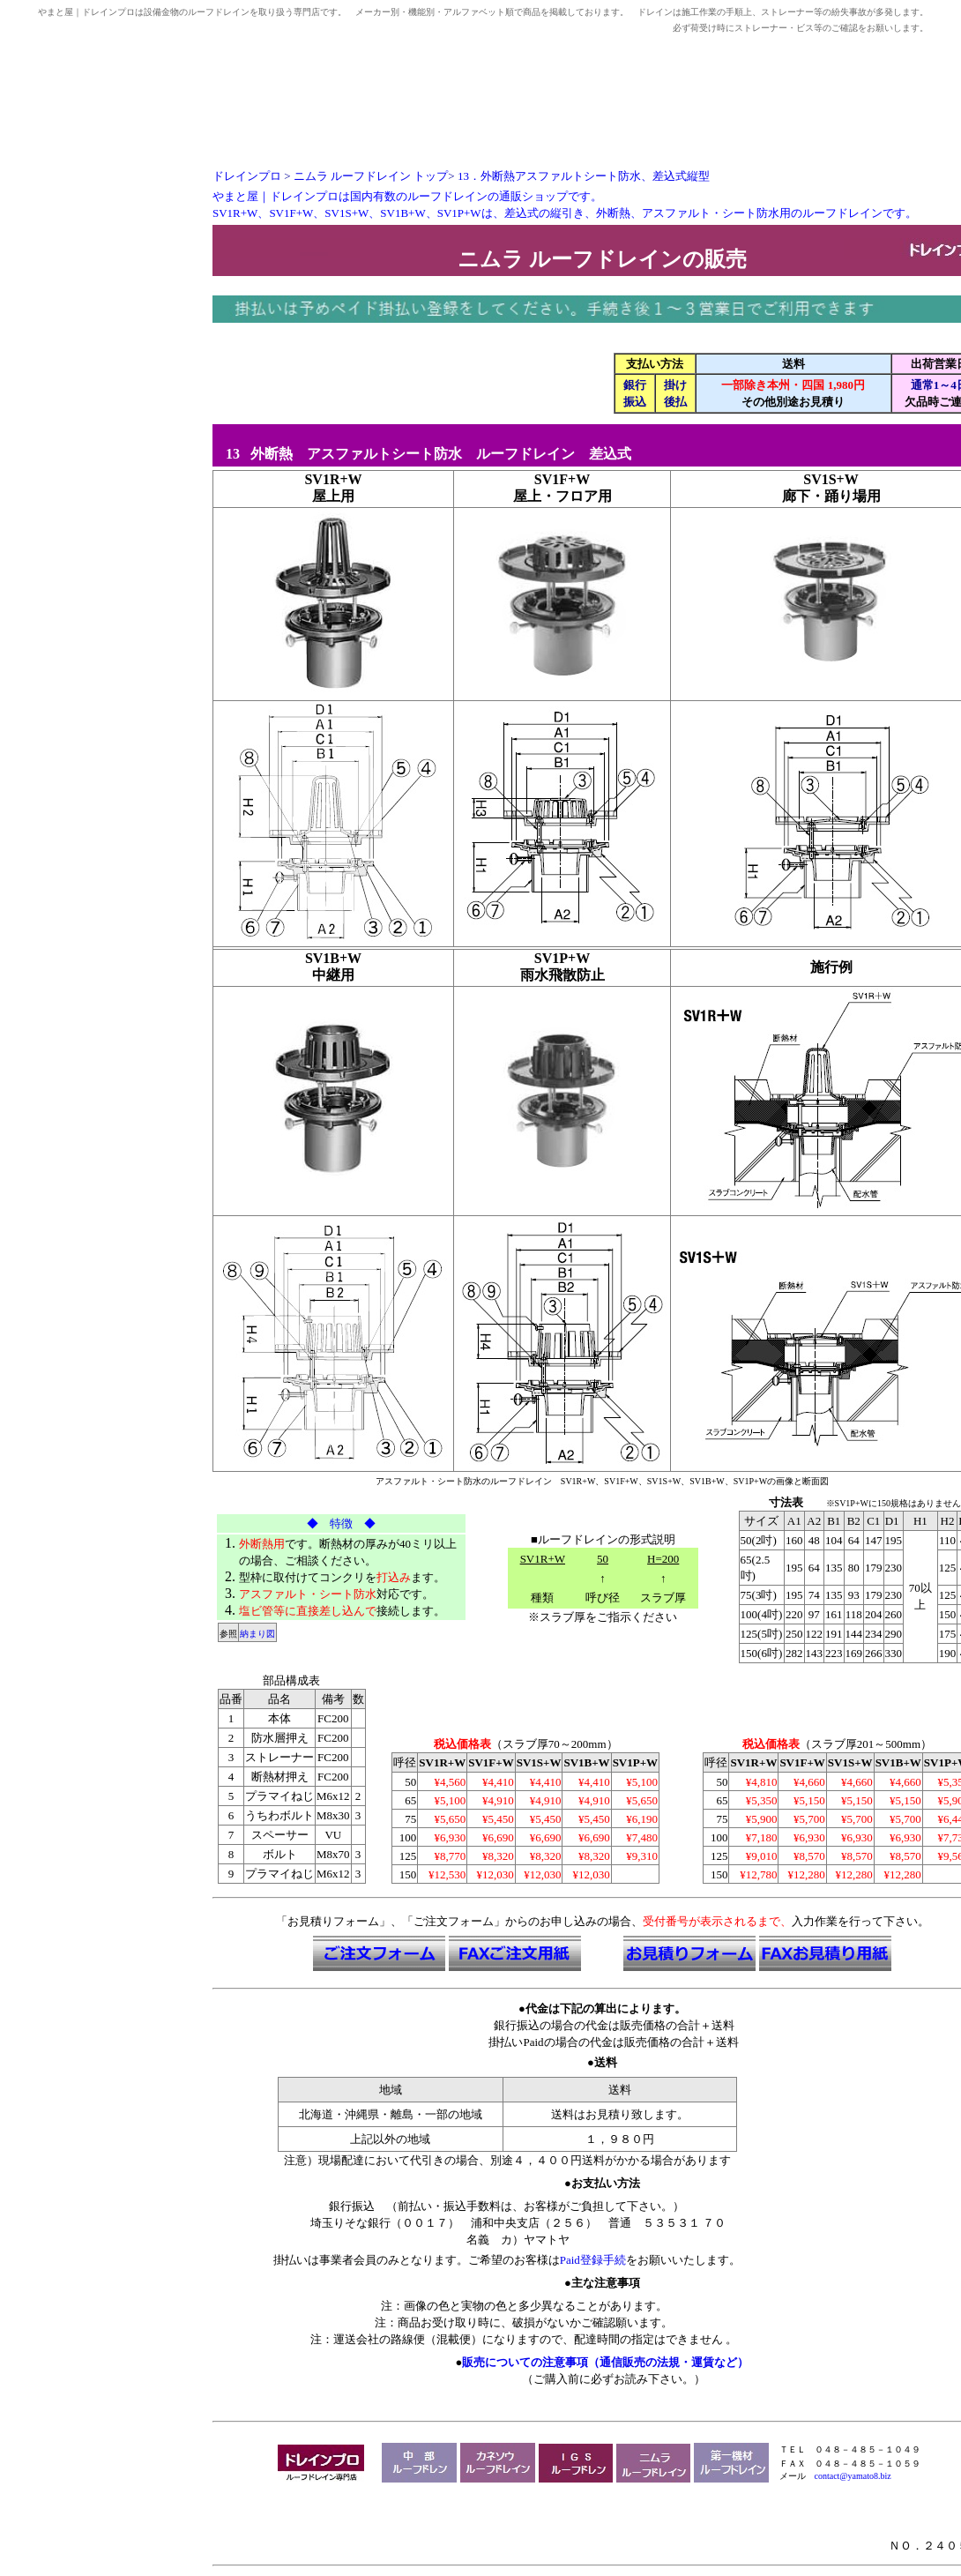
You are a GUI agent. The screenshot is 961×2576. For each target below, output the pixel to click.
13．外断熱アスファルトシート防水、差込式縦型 (584, 176)
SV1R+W (332, 479)
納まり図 (257, 1634)
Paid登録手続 (593, 2259)
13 (227, 453)
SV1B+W (333, 958)
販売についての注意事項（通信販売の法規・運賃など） (605, 2362)
